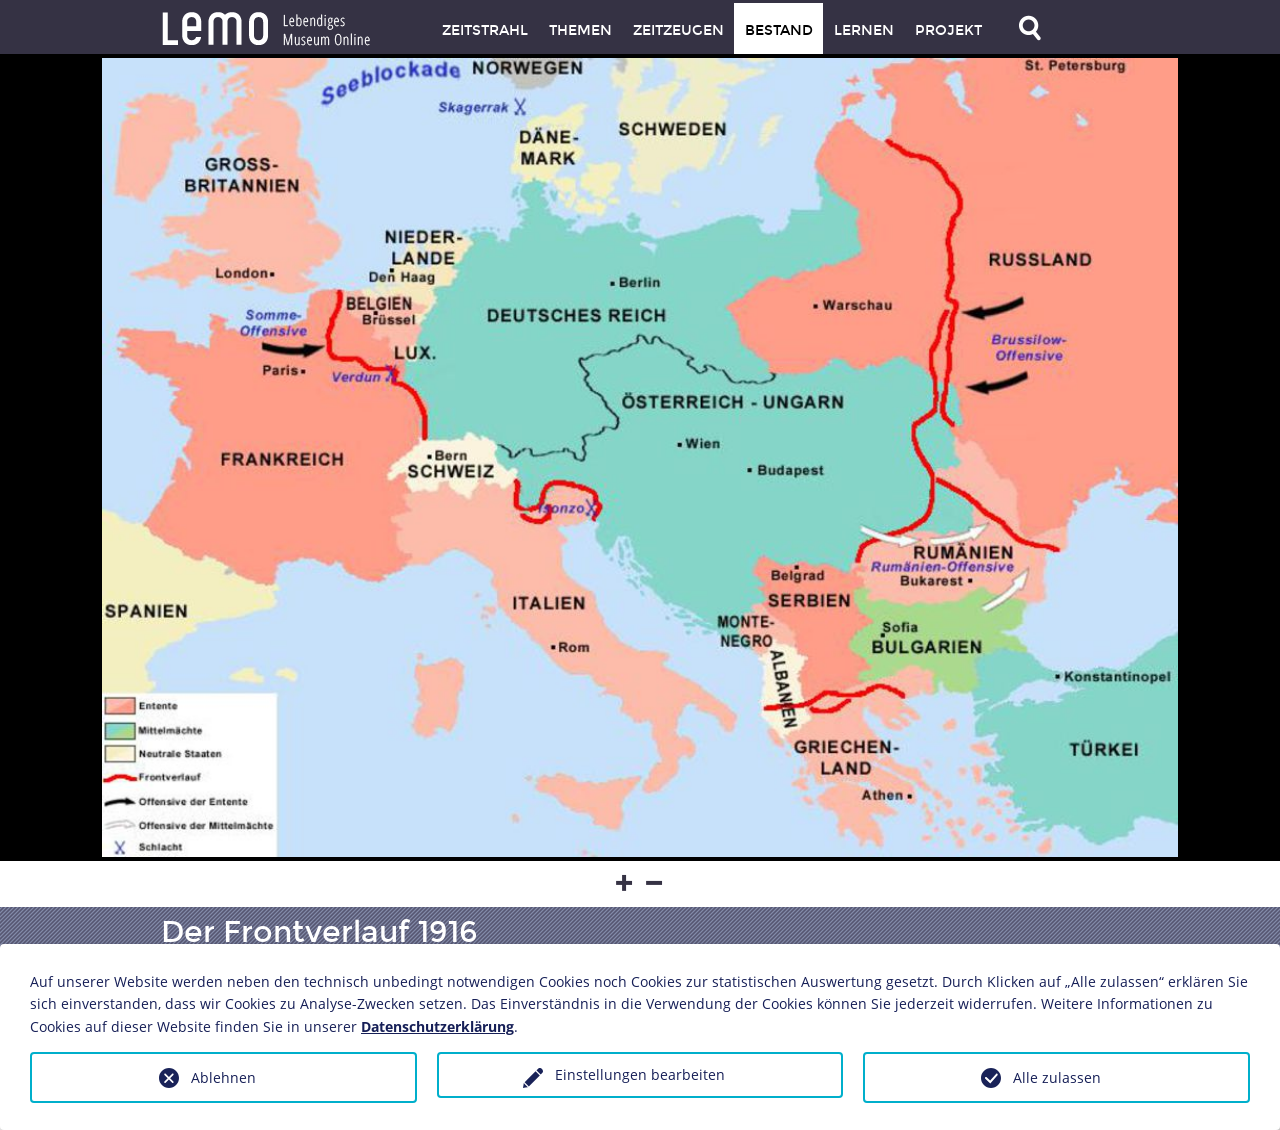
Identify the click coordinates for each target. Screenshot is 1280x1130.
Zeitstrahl (485, 30)
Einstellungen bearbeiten (640, 1074)
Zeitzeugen (678, 30)
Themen (580, 30)
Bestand (779, 30)
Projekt (948, 30)
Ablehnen (223, 1077)
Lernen (864, 30)
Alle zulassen (1057, 1077)
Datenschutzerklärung (437, 1026)
